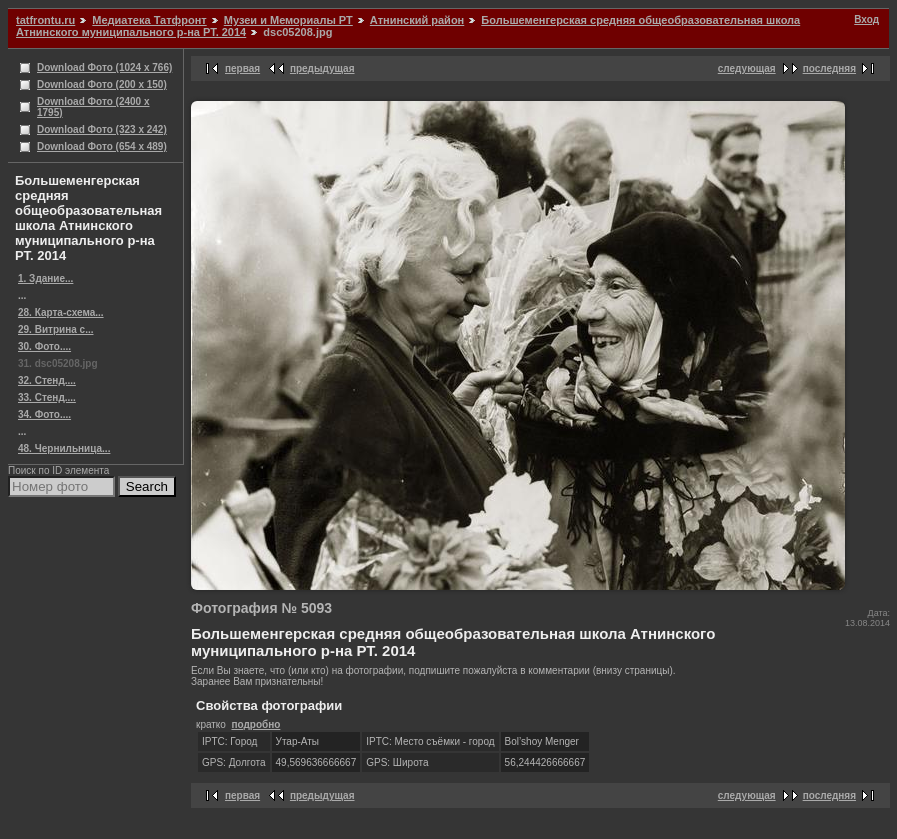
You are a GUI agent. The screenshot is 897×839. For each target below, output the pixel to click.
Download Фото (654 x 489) (102, 146)
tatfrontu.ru (45, 20)
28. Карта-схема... (61, 312)
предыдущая (322, 68)
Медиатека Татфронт (149, 20)
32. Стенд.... (47, 380)
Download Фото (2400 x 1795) (93, 107)
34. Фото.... (44, 414)
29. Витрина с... (55, 329)
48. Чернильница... (64, 448)
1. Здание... (45, 278)
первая (242, 68)
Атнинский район (417, 20)
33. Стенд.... (47, 397)
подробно (255, 724)
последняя (829, 68)
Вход (866, 19)
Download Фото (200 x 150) (102, 84)
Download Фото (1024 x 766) (104, 67)
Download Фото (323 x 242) (102, 129)
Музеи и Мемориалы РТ (288, 20)
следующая (747, 68)
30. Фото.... (44, 346)
